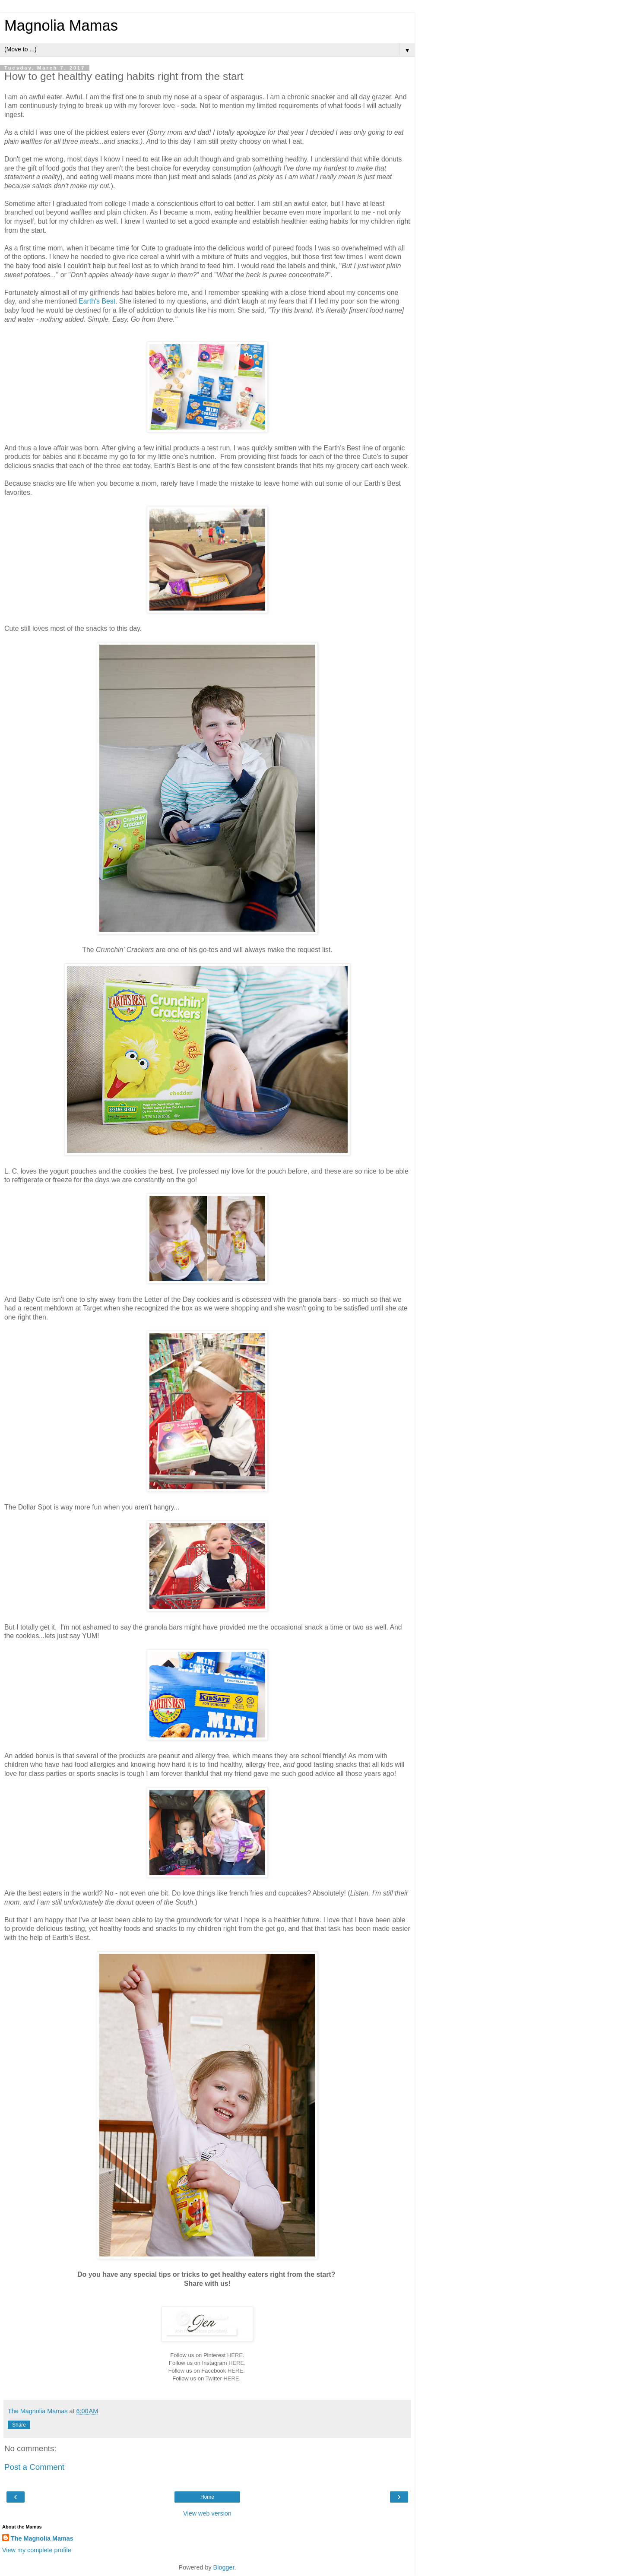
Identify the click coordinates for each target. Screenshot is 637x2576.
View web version (207, 2513)
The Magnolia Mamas (42, 2538)
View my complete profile (36, 2550)
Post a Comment (34, 2467)
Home (207, 2497)
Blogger (224, 2567)
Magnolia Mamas (61, 25)
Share (19, 2425)
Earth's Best (97, 301)
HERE (235, 2355)
